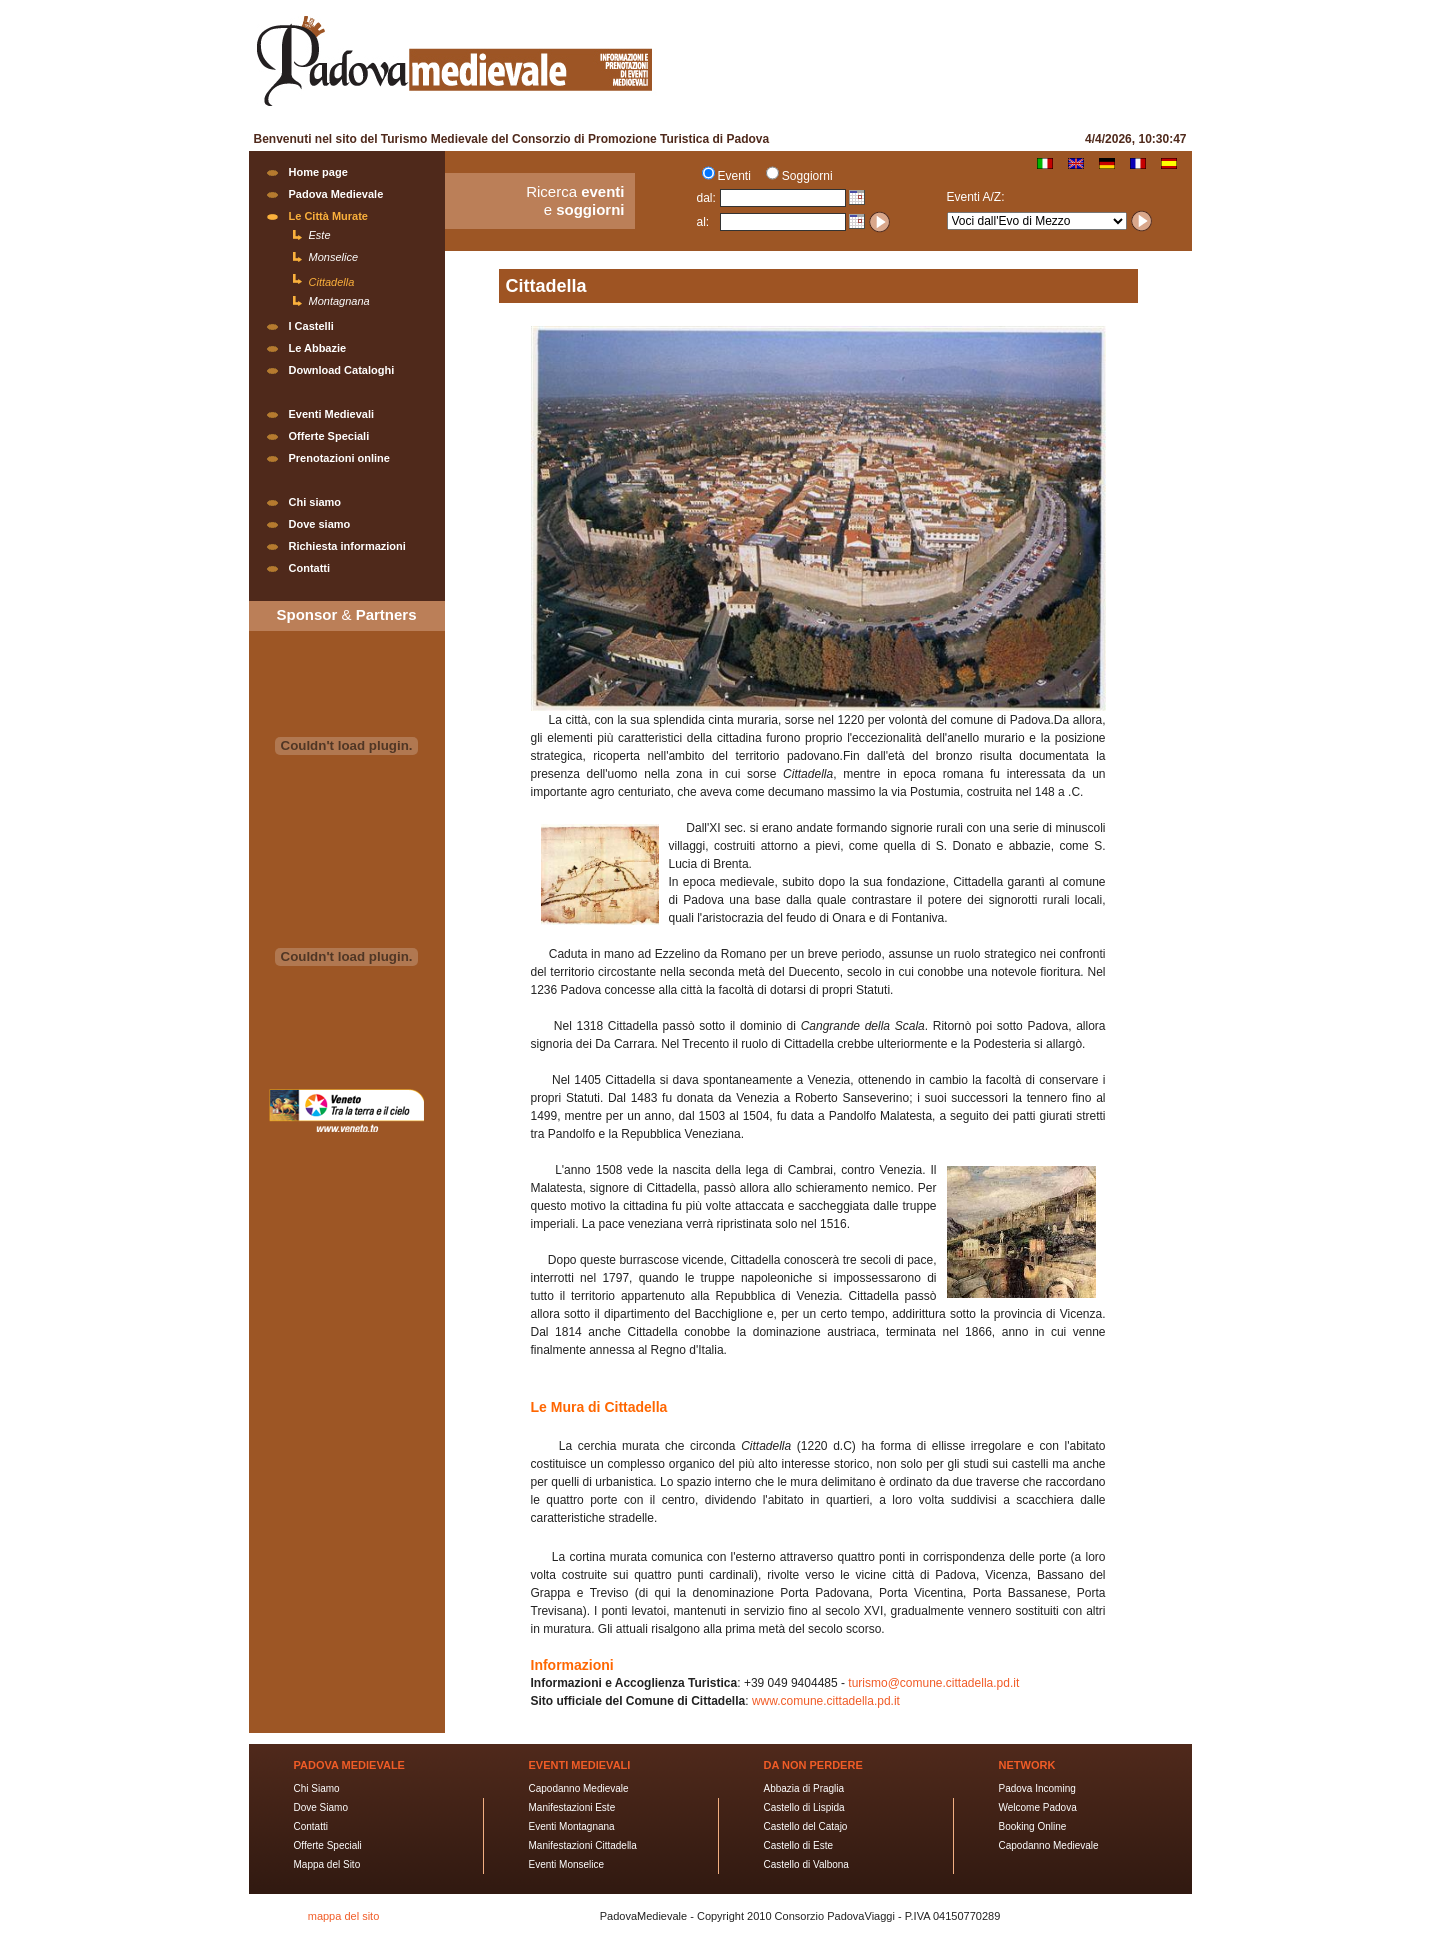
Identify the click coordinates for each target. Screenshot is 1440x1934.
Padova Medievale (336, 194)
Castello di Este (798, 1845)
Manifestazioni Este (572, 1807)
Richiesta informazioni (347, 546)
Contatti (310, 568)
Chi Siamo (317, 1788)
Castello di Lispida (804, 1807)
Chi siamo (315, 502)
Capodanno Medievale (579, 1788)
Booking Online (1033, 1826)
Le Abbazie (318, 348)
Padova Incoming (1037, 1788)
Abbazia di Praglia (804, 1788)
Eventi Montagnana (572, 1826)
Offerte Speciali (329, 436)
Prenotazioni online (339, 458)
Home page (318, 172)
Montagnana (339, 301)
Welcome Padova (1038, 1807)
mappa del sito (344, 1916)
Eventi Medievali (332, 414)
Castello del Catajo (806, 1826)
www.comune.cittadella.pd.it (826, 1701)
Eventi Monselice (567, 1864)
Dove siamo (320, 524)
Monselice (334, 257)
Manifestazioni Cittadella (583, 1845)
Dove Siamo (321, 1807)
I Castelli (311, 326)
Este (320, 235)
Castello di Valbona (806, 1864)
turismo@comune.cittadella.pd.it (933, 1683)
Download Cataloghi (342, 370)
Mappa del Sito (327, 1864)
